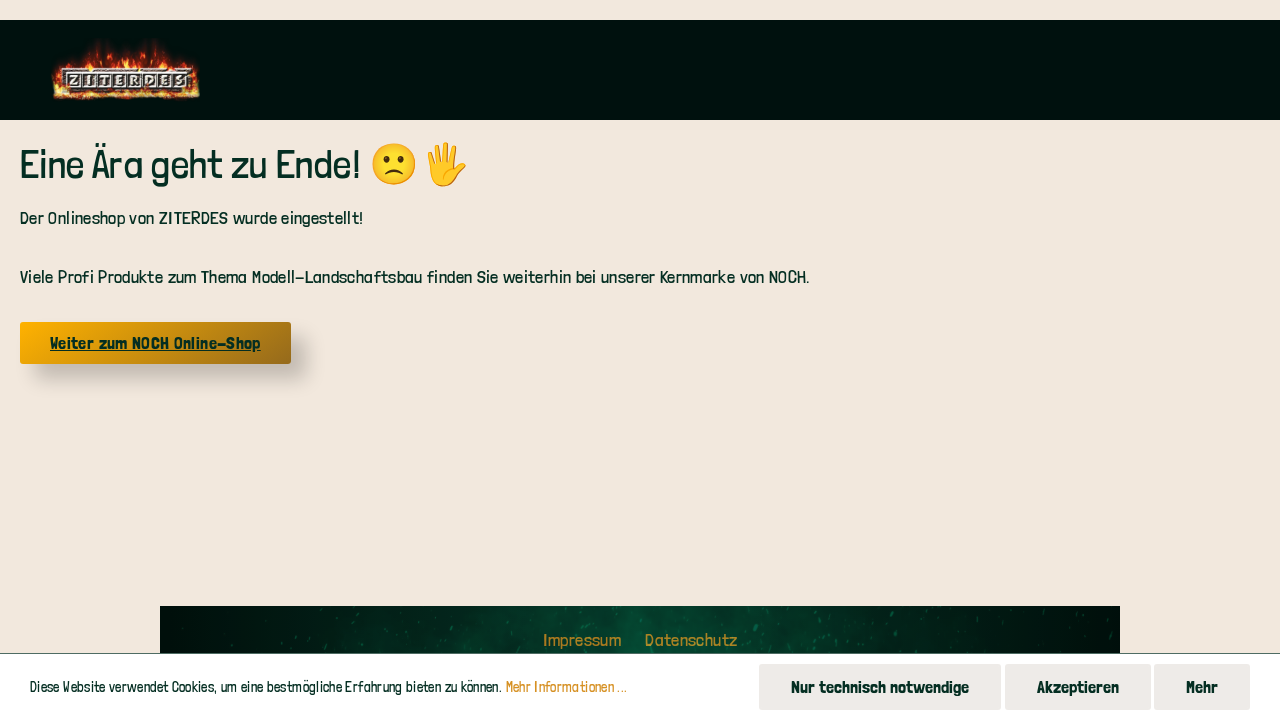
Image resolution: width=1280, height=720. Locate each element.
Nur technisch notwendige (880, 686)
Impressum (584, 639)
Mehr (1202, 686)
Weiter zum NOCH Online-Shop (155, 342)
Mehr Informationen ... (567, 687)
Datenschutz (691, 639)
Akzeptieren (1078, 686)
